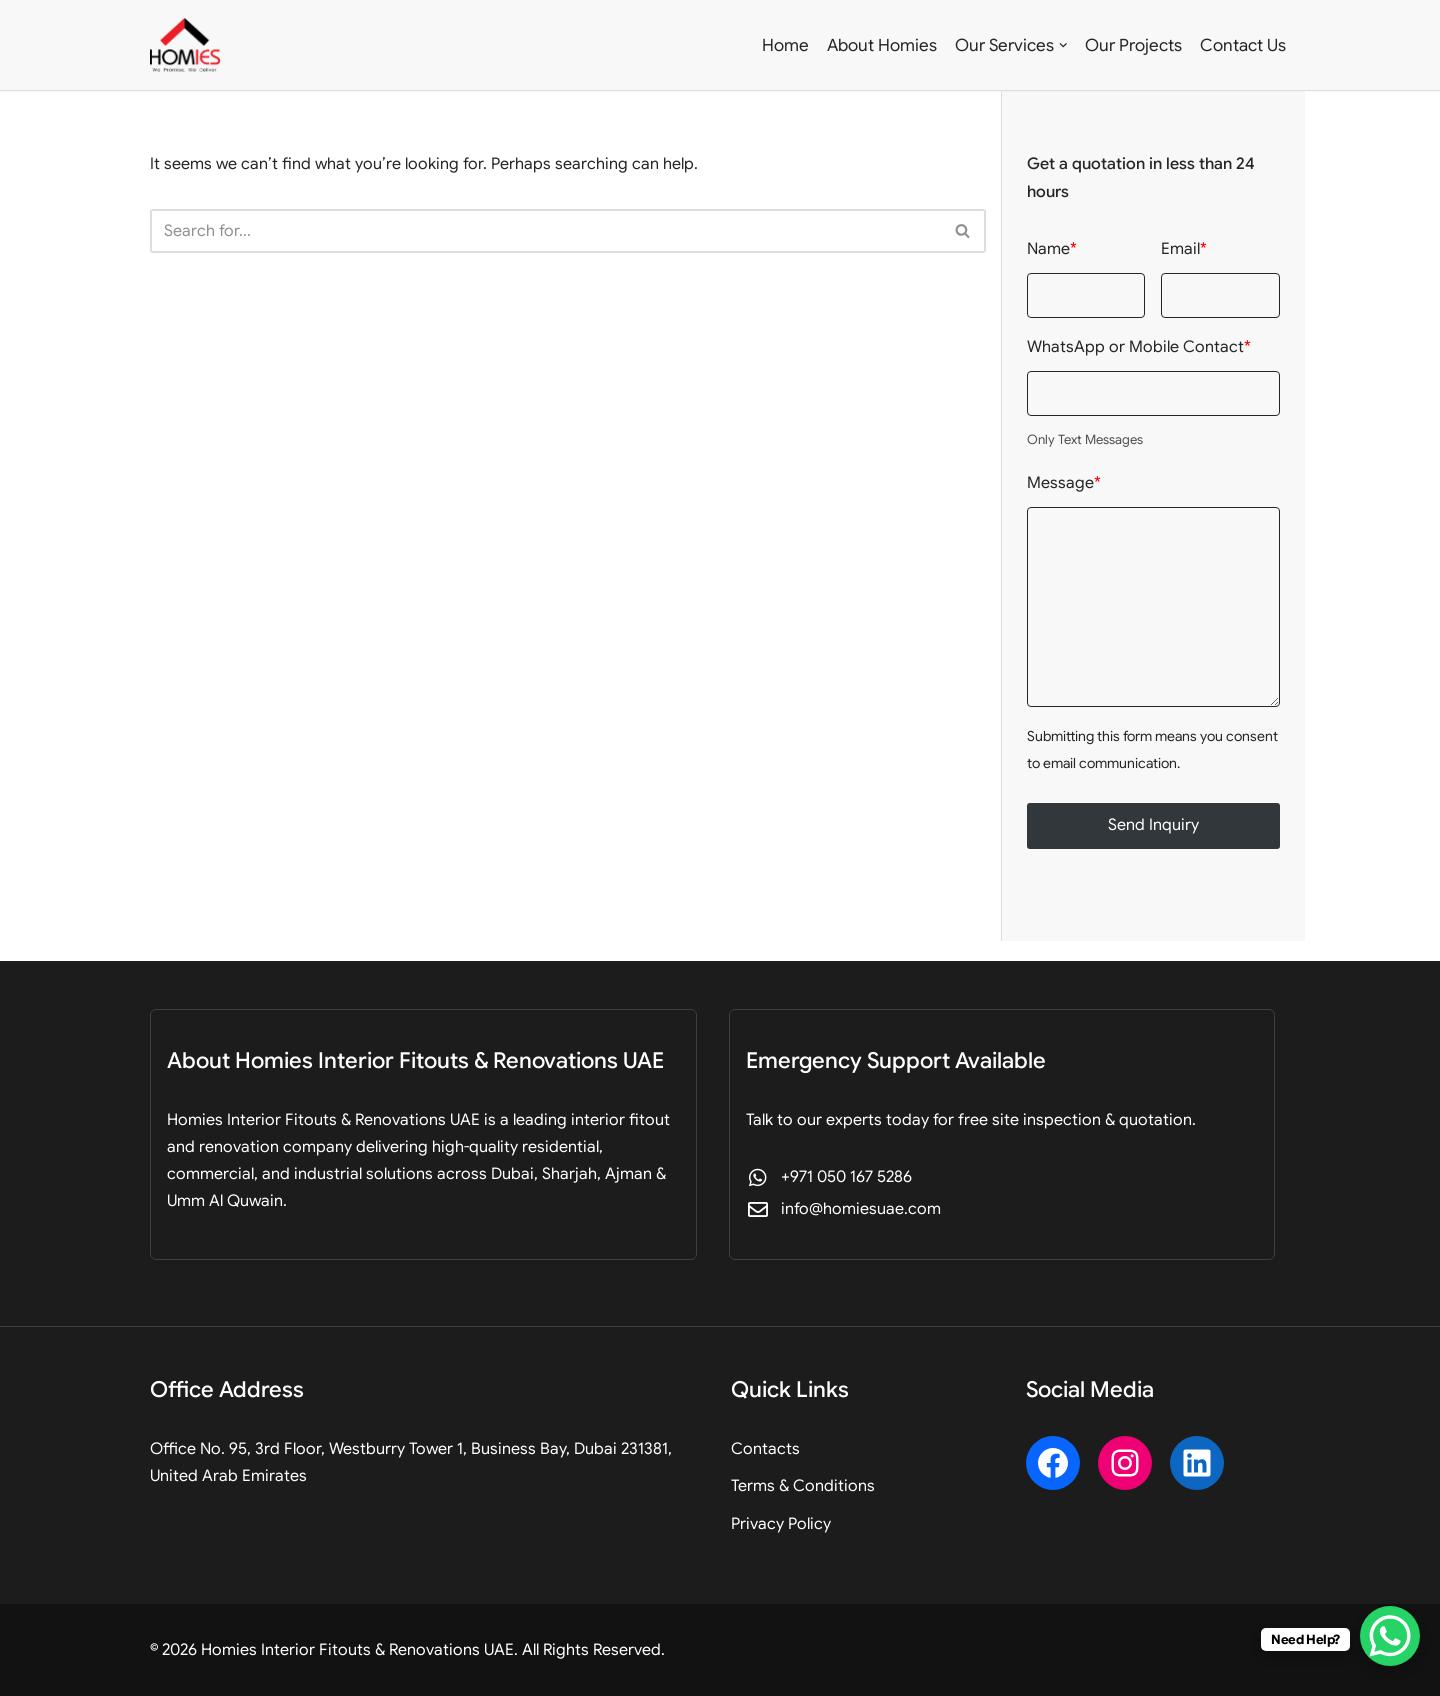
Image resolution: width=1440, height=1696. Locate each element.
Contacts (765, 1449)
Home (785, 45)
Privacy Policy (781, 1524)
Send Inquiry (1153, 825)
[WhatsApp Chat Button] (1390, 1636)
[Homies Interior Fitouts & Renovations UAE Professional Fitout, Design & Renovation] (185, 45)
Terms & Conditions (803, 1486)
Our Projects (1133, 45)
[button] (1063, 45)
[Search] (545, 231)
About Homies (882, 45)
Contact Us (1243, 45)
